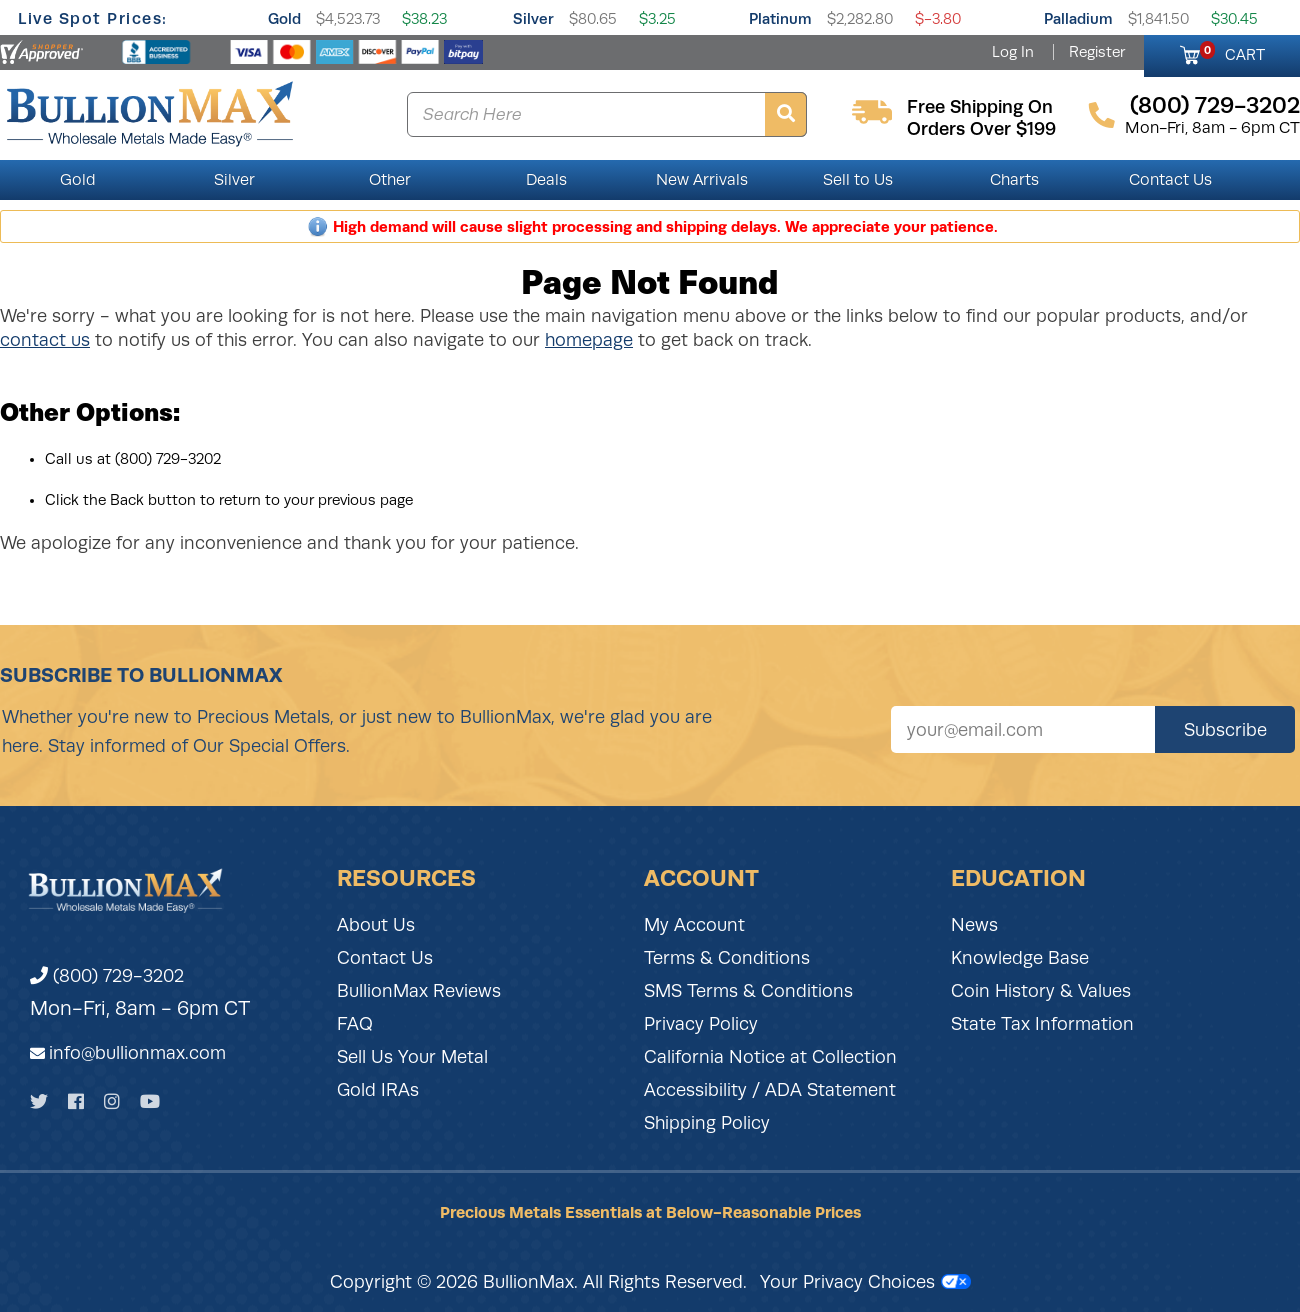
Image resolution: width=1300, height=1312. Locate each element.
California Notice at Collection (770, 1057)
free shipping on (980, 107)
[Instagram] (112, 1101)
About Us (376, 925)
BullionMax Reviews (419, 991)
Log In (1013, 52)
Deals (546, 180)
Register (1097, 52)
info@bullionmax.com (137, 1053)
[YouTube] (150, 1101)
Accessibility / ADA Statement (770, 1090)
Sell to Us (858, 180)
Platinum (780, 18)
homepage (589, 340)
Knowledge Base (1020, 958)
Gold (284, 18)
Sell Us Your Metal (412, 1057)
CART (1232, 52)
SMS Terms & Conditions (748, 991)
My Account (694, 925)
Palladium (1078, 18)
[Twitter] (39, 1101)
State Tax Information (1042, 1024)
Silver (533, 18)
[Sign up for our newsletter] (1023, 729)
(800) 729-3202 (107, 976)
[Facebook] (76, 1101)
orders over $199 (981, 129)
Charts (1014, 180)
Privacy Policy (701, 1024)
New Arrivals (702, 180)
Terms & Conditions (727, 958)
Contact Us (1170, 180)
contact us (45, 340)
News (974, 925)
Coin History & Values (1041, 991)
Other (390, 180)
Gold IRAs (378, 1090)
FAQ (355, 1024)
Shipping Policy (707, 1123)
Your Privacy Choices (865, 1282)
